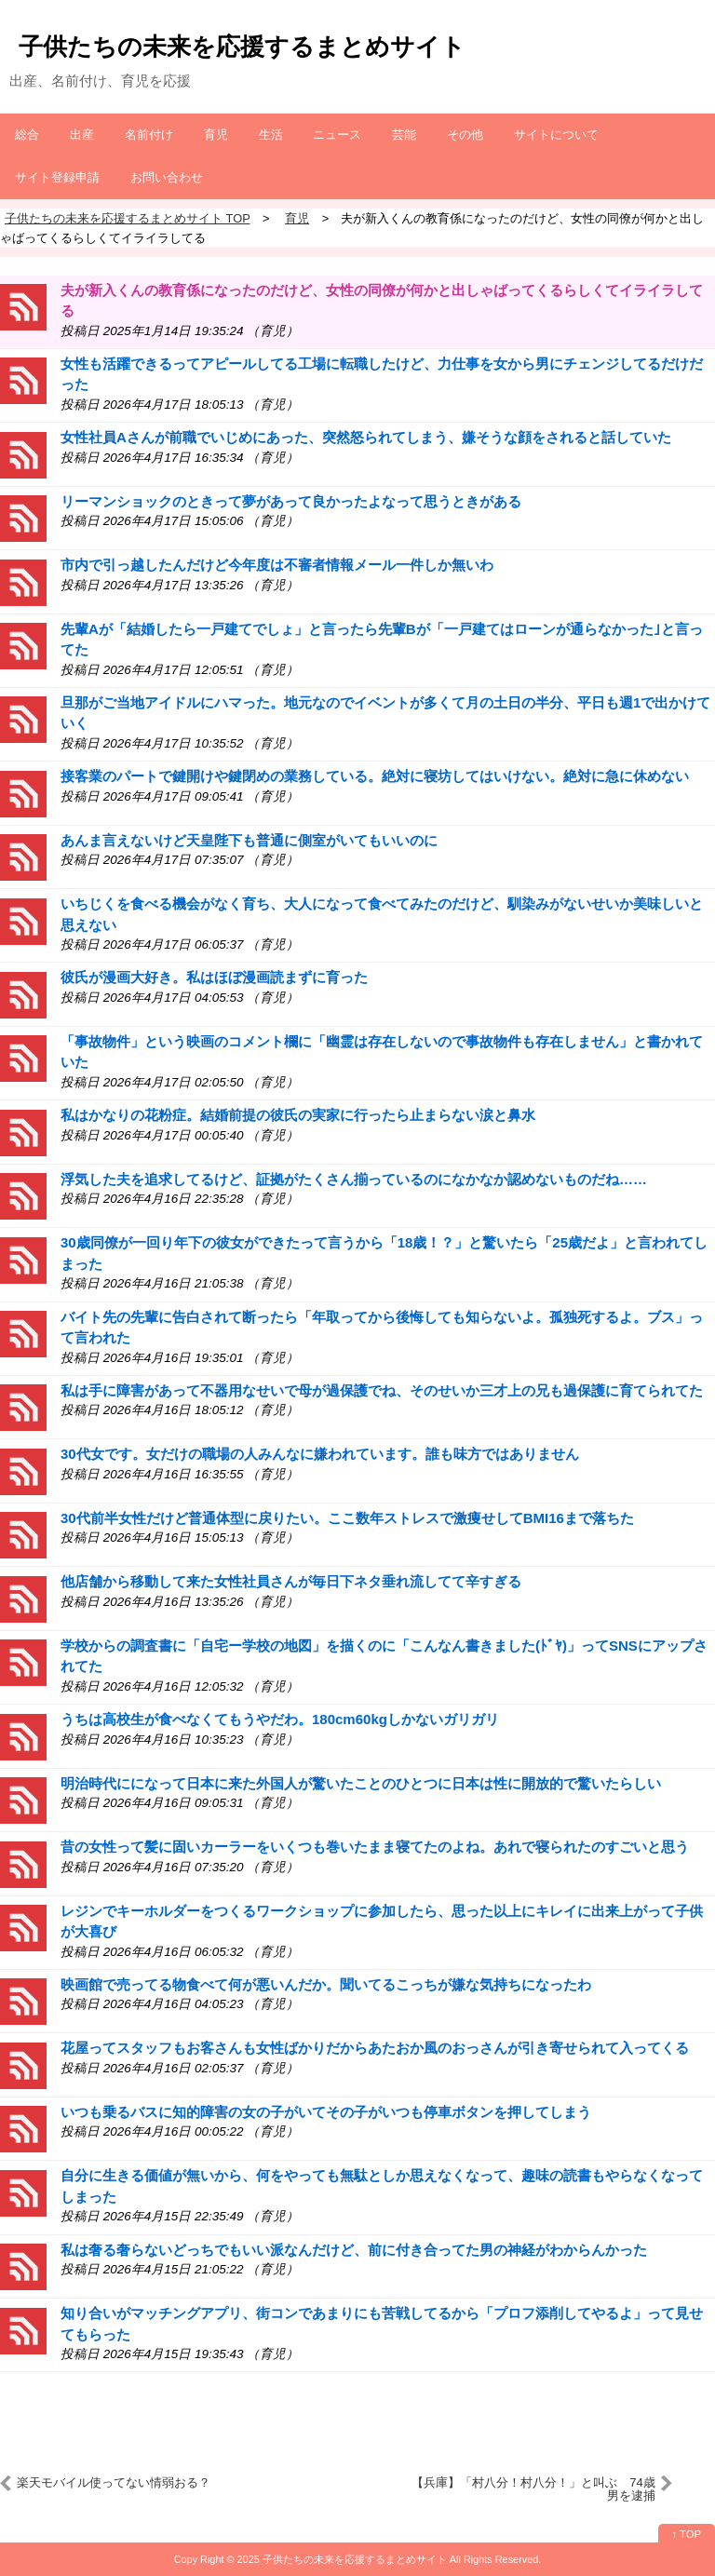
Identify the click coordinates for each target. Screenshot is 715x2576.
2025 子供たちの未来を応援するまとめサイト (342, 2559)
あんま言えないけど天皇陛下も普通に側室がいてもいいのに (249, 840)
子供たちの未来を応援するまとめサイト (242, 47)
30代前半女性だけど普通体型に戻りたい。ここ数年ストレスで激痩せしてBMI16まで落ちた (347, 1518)
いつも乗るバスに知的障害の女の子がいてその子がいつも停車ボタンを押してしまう (326, 2112)
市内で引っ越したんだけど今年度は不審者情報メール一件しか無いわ (277, 565)
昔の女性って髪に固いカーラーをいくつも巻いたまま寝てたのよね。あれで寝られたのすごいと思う (375, 1846)
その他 (465, 135)
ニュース (337, 135)
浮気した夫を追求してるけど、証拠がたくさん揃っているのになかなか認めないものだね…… (354, 1179)
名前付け (149, 135)
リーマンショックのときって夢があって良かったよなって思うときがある (291, 501)
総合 (27, 135)
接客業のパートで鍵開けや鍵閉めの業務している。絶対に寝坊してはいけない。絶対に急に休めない (375, 776)
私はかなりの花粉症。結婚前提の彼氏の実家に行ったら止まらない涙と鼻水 (298, 1115)
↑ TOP (686, 2534)
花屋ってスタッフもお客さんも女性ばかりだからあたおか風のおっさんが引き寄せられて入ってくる (375, 2048)
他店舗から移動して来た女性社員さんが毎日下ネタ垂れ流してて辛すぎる (291, 1581)
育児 (216, 135)
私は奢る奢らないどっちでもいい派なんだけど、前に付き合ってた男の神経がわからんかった (354, 2250)
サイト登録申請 (57, 177)
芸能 (404, 135)
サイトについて (556, 135)
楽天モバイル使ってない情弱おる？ (113, 2482)
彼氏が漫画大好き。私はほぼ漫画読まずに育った (214, 977)
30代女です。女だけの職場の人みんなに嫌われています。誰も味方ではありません (320, 1454)
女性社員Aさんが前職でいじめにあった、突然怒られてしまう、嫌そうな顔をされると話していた (366, 437)
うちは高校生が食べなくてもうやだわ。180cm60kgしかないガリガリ (280, 1719)
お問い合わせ (166, 177)
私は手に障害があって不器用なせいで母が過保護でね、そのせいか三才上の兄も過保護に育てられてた (382, 1390)
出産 (82, 135)
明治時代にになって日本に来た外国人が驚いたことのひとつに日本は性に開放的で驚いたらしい (361, 1783)
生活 (271, 135)
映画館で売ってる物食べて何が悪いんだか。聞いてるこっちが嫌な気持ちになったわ (326, 1984)
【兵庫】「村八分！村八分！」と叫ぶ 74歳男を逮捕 (533, 2488)
